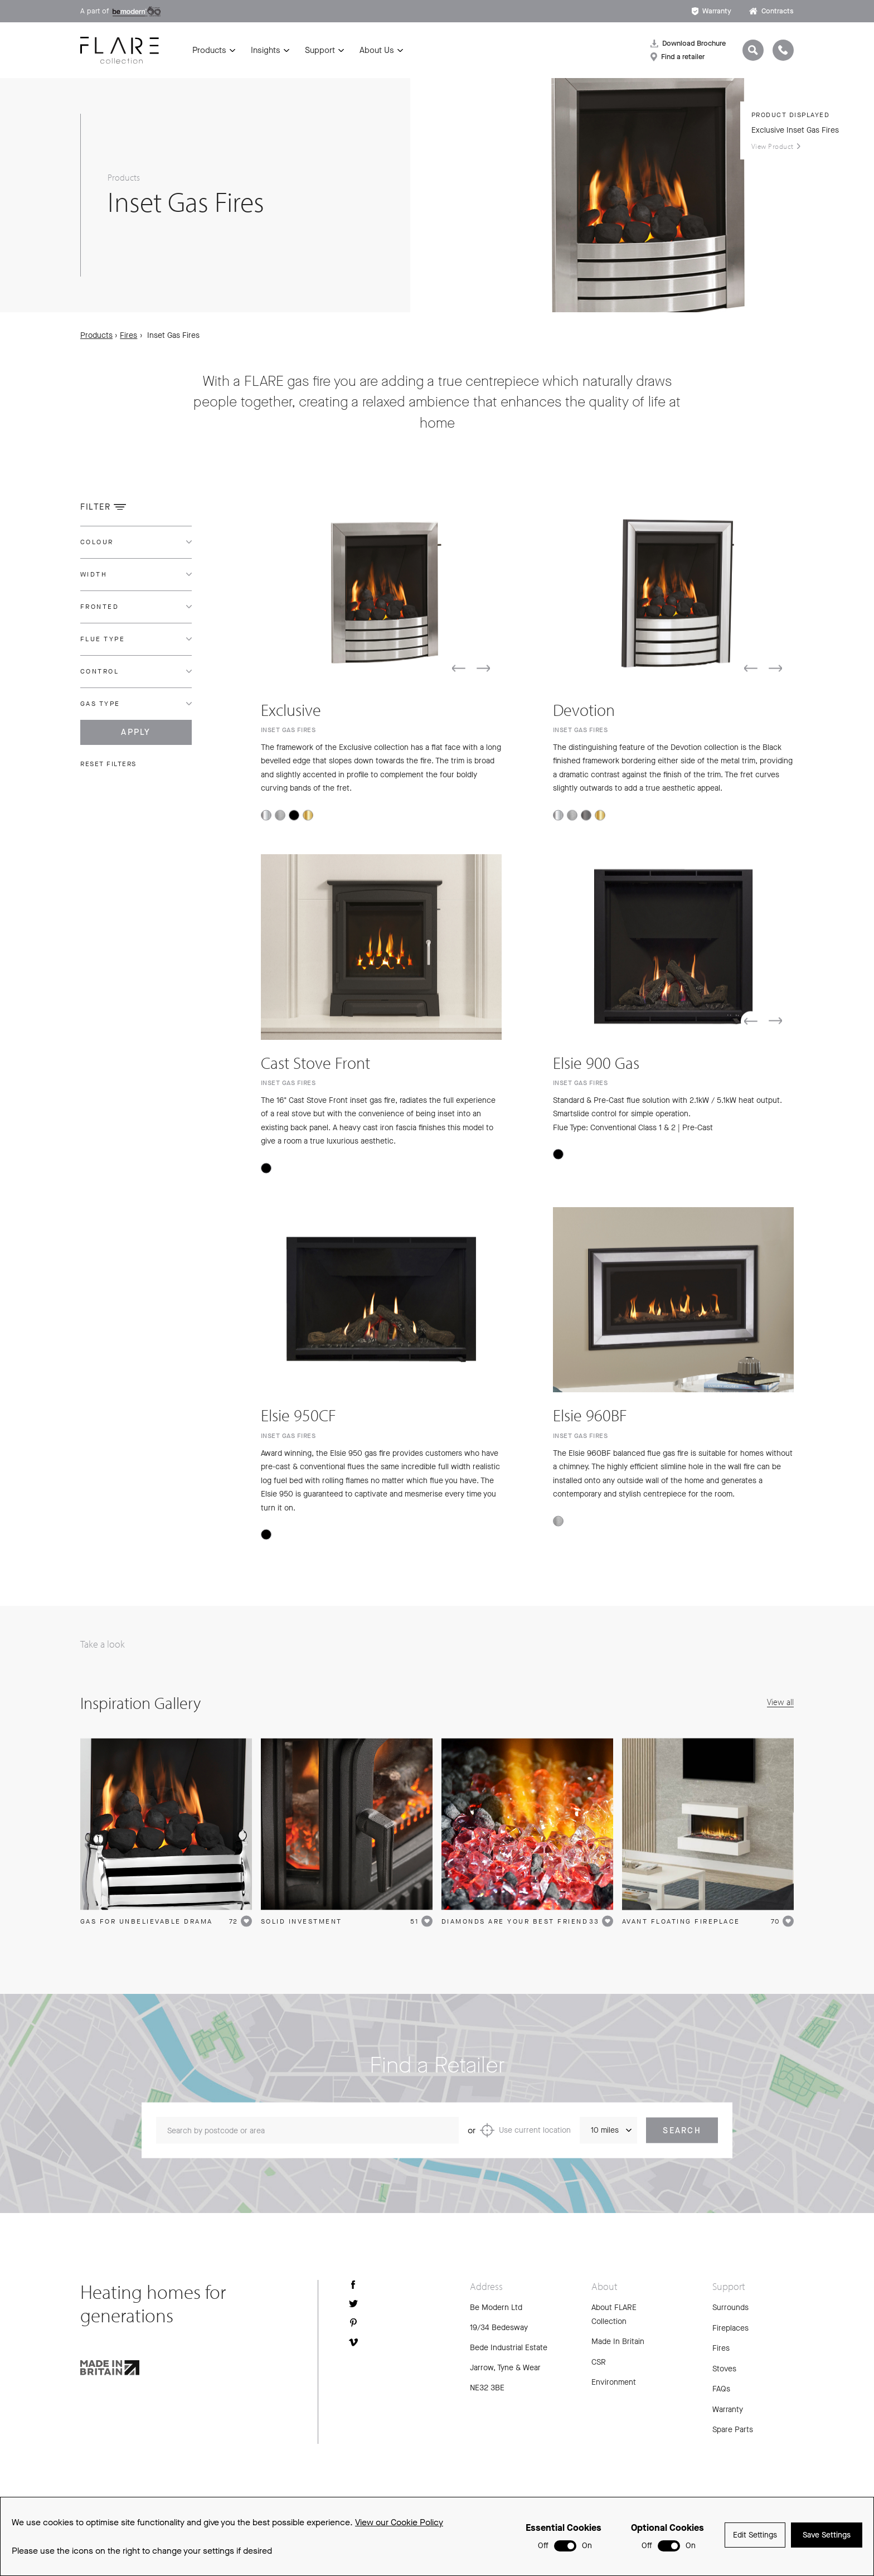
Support (320, 50)
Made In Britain (617, 2341)
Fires (128, 335)
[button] (459, 677)
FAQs (721, 2389)
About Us (377, 50)
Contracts (771, 11)
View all (780, 1701)
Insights (265, 50)
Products (209, 50)
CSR (598, 2362)
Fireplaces (730, 2328)
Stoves (724, 2369)
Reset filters (108, 763)
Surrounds (730, 2307)
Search (682, 2138)
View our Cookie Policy (399, 2522)
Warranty (711, 11)
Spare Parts (732, 2429)
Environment (613, 2382)
